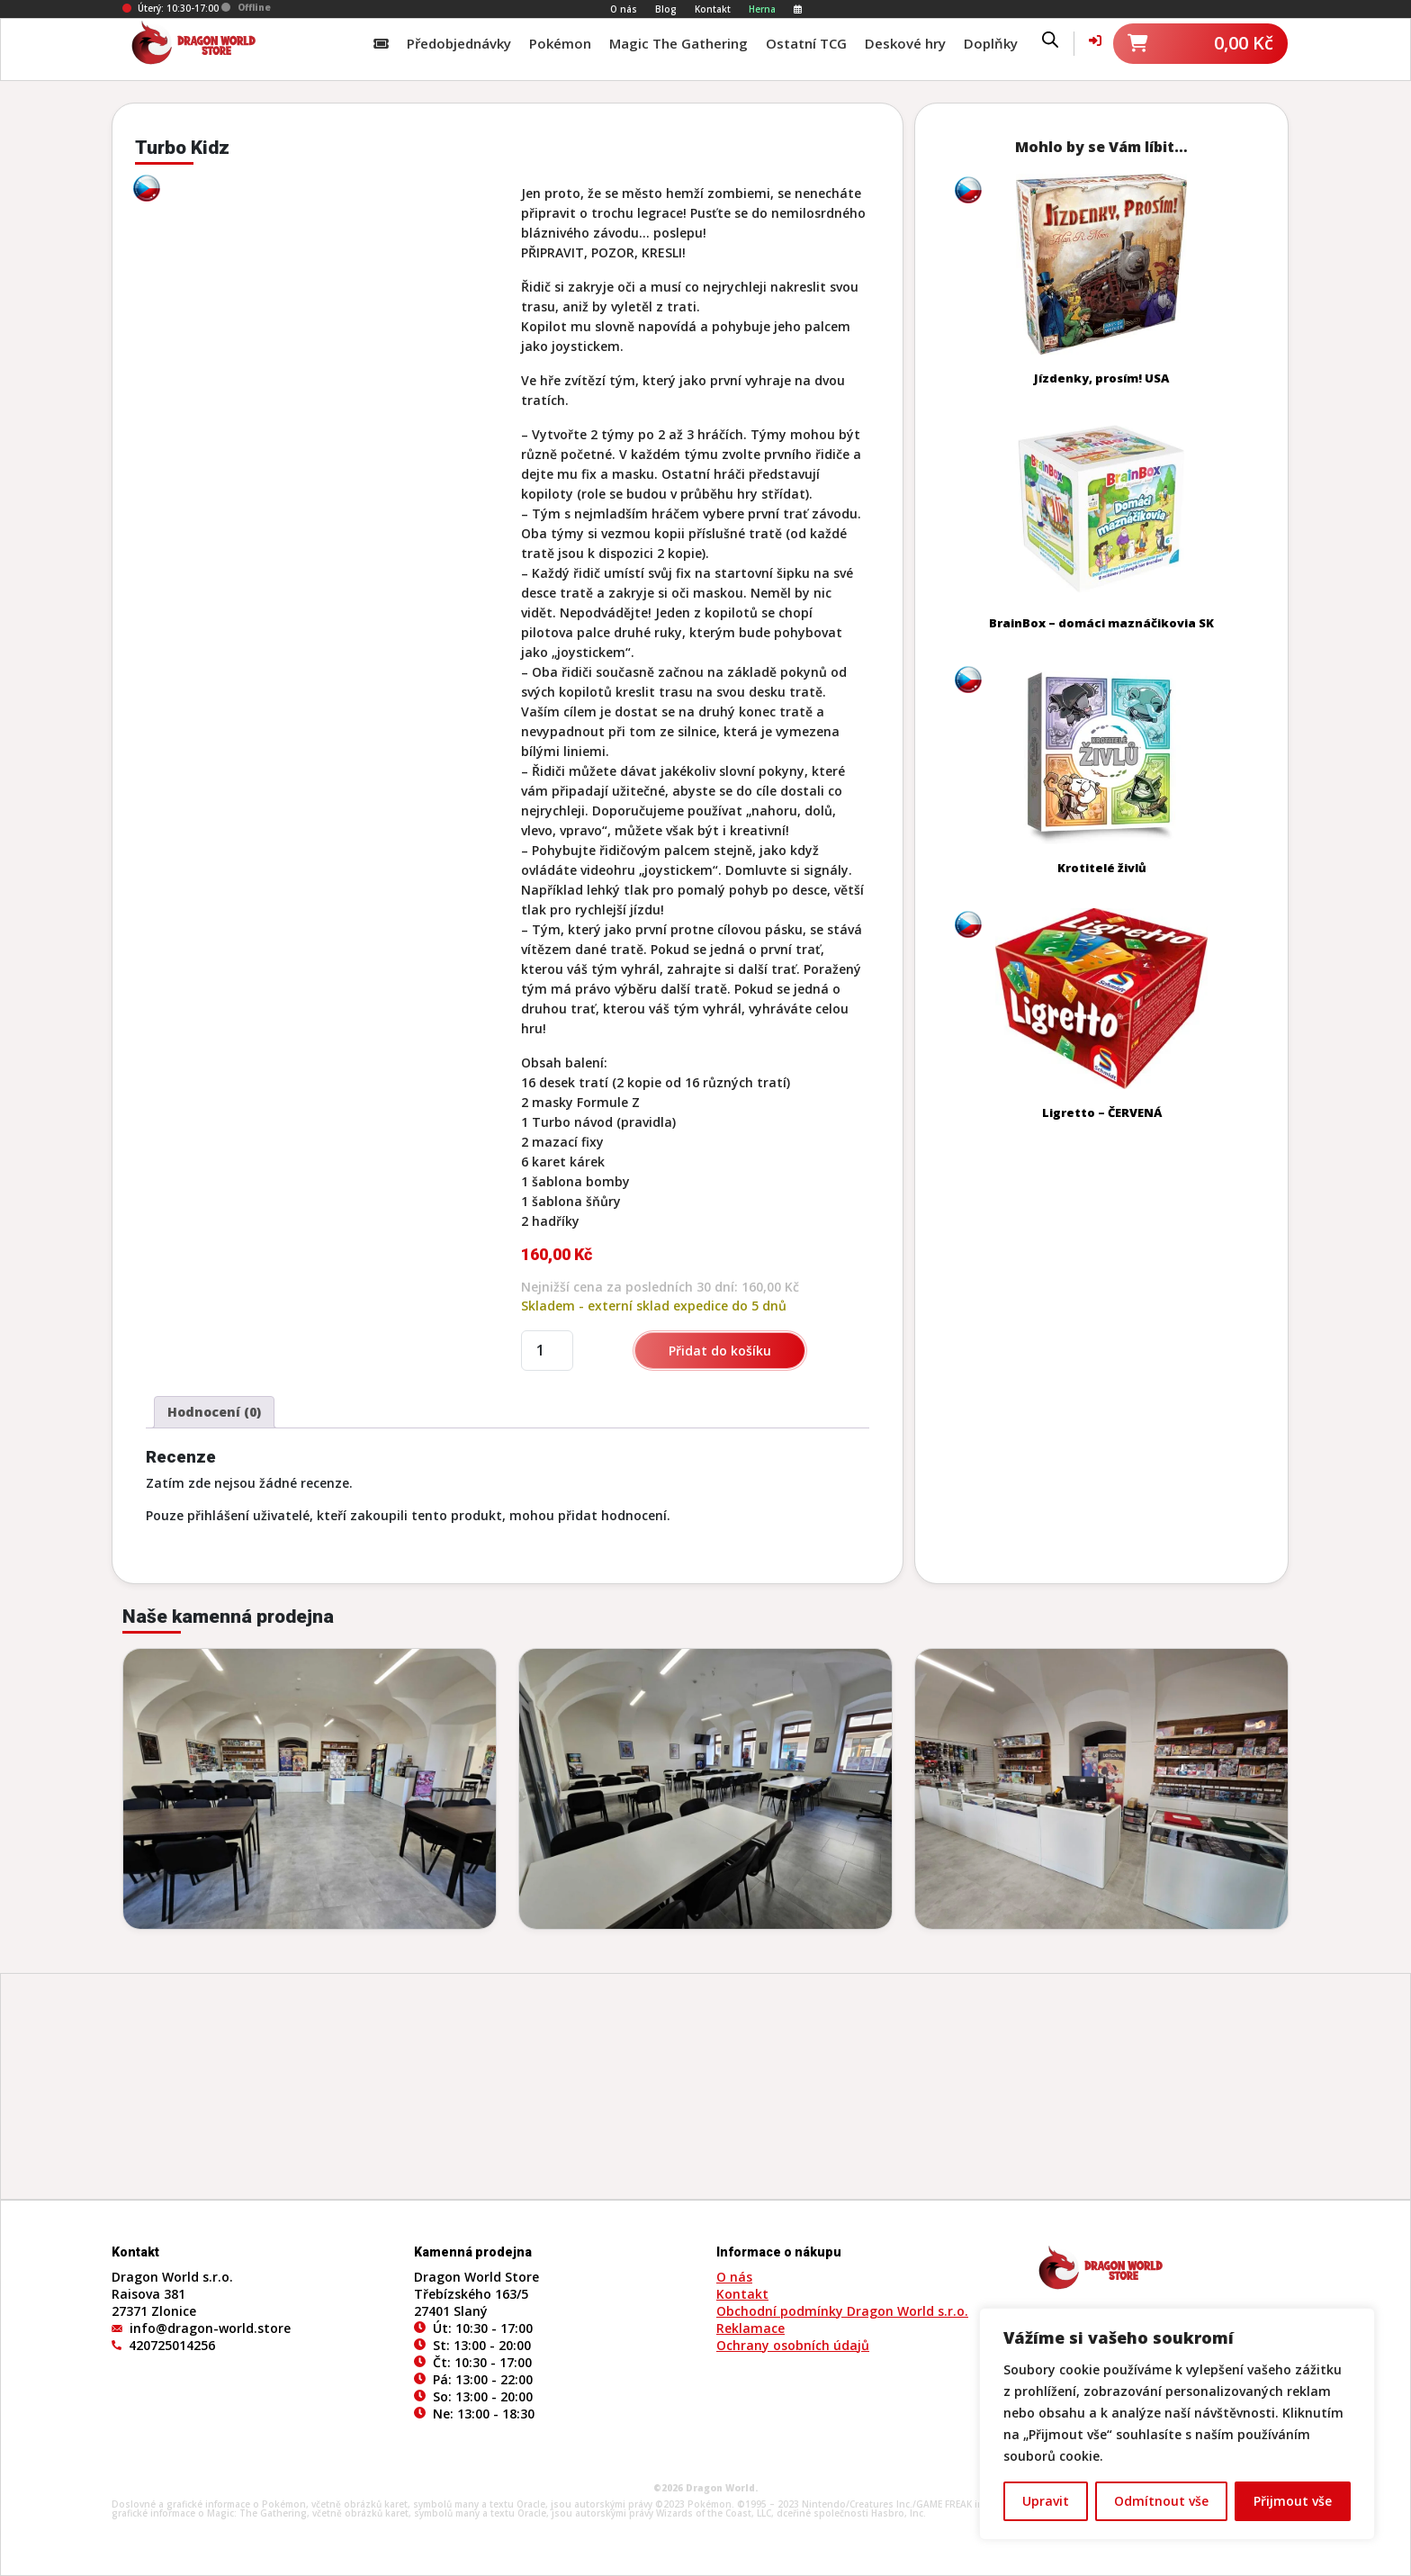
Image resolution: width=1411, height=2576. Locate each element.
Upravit (1045, 2500)
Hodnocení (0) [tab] (214, 1411)
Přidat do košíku (720, 1350)
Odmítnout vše (1161, 2500)
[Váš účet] (1095, 40)
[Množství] (547, 1350)
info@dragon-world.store (210, 2328)
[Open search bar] (1050, 39)
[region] (1177, 2424)
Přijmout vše (1293, 2500)
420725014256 (172, 2345)
